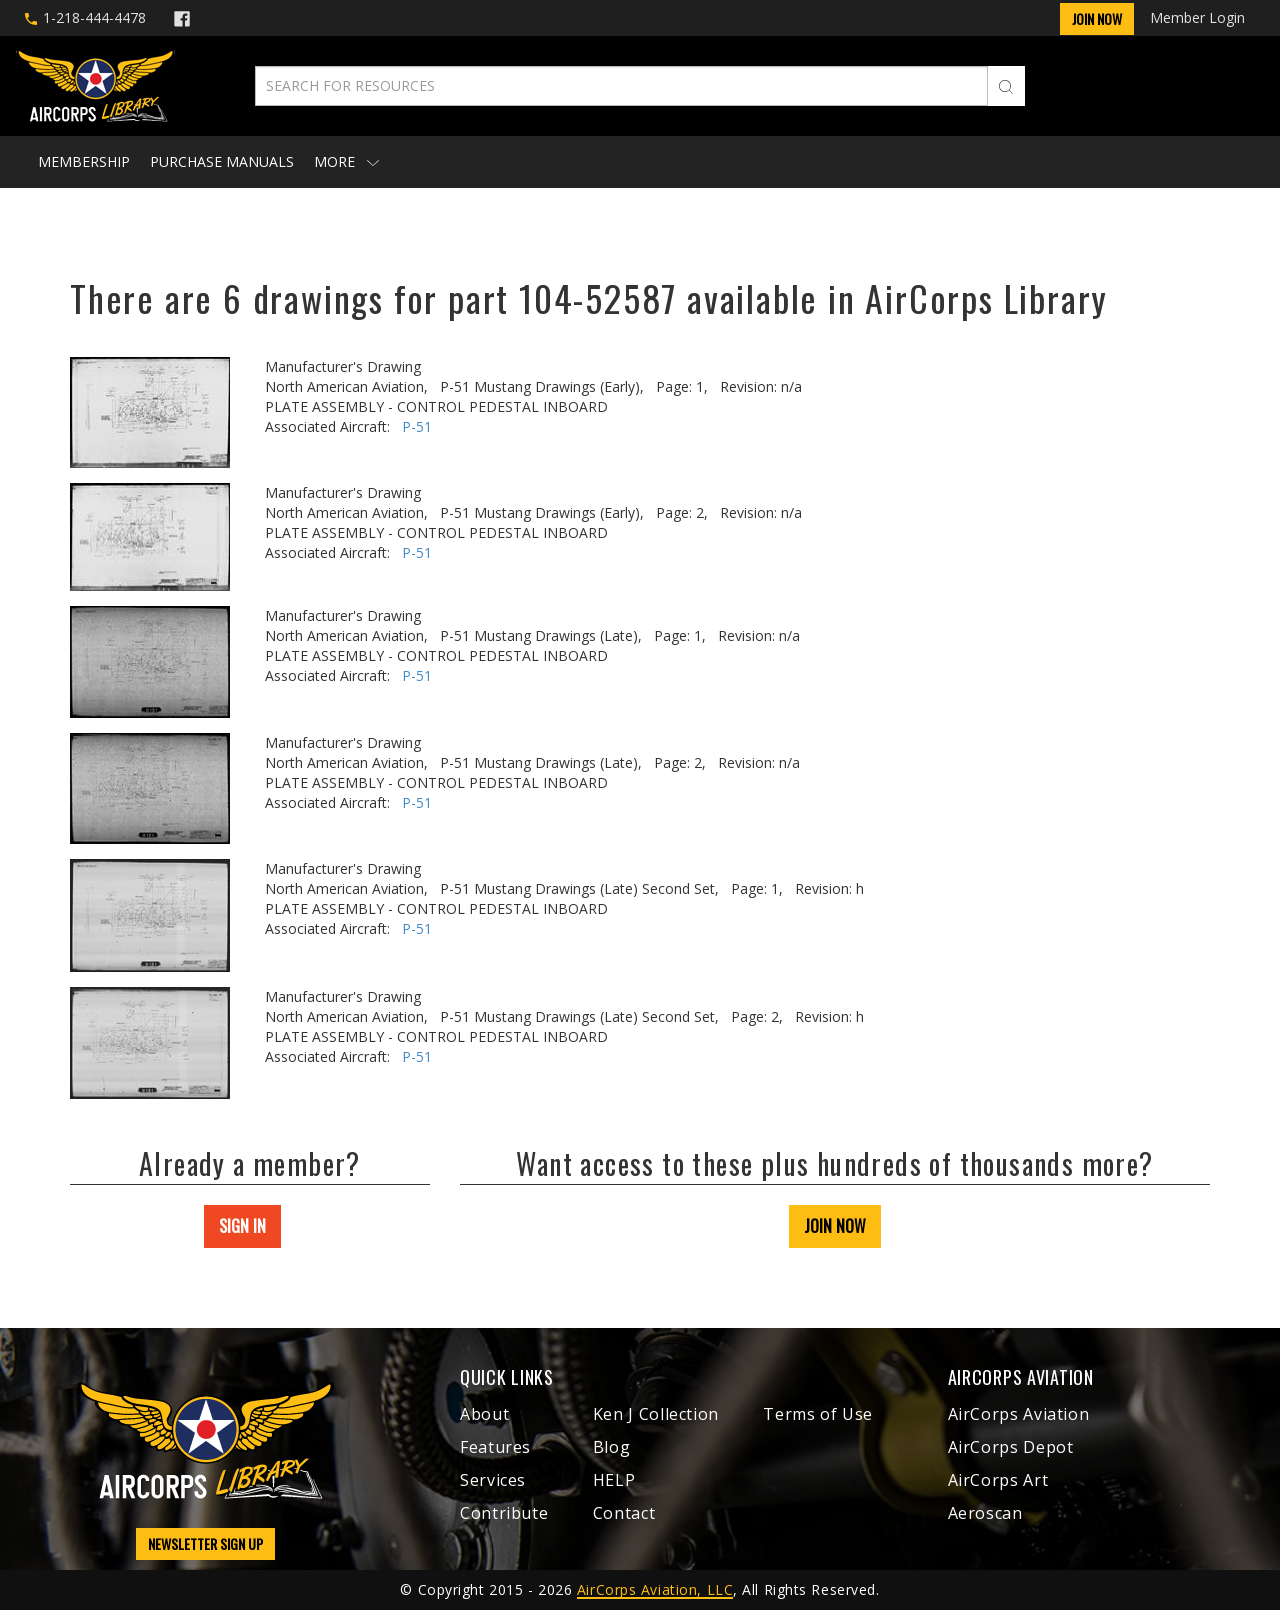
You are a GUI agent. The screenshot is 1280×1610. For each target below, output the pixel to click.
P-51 (417, 426)
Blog (612, 1447)
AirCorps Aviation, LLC (655, 1589)
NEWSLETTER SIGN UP (205, 1543)
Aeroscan (985, 1513)
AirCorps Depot (1011, 1447)
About (484, 1414)
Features (495, 1447)
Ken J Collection (656, 1414)
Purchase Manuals (222, 161)
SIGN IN (242, 1226)
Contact (624, 1513)
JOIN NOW (835, 1226)
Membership (84, 161)
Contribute (504, 1513)
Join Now (1097, 18)
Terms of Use (818, 1414)
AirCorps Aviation (1019, 1414)
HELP (614, 1480)
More (346, 161)
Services (493, 1480)
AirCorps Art (998, 1480)
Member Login (1197, 17)
